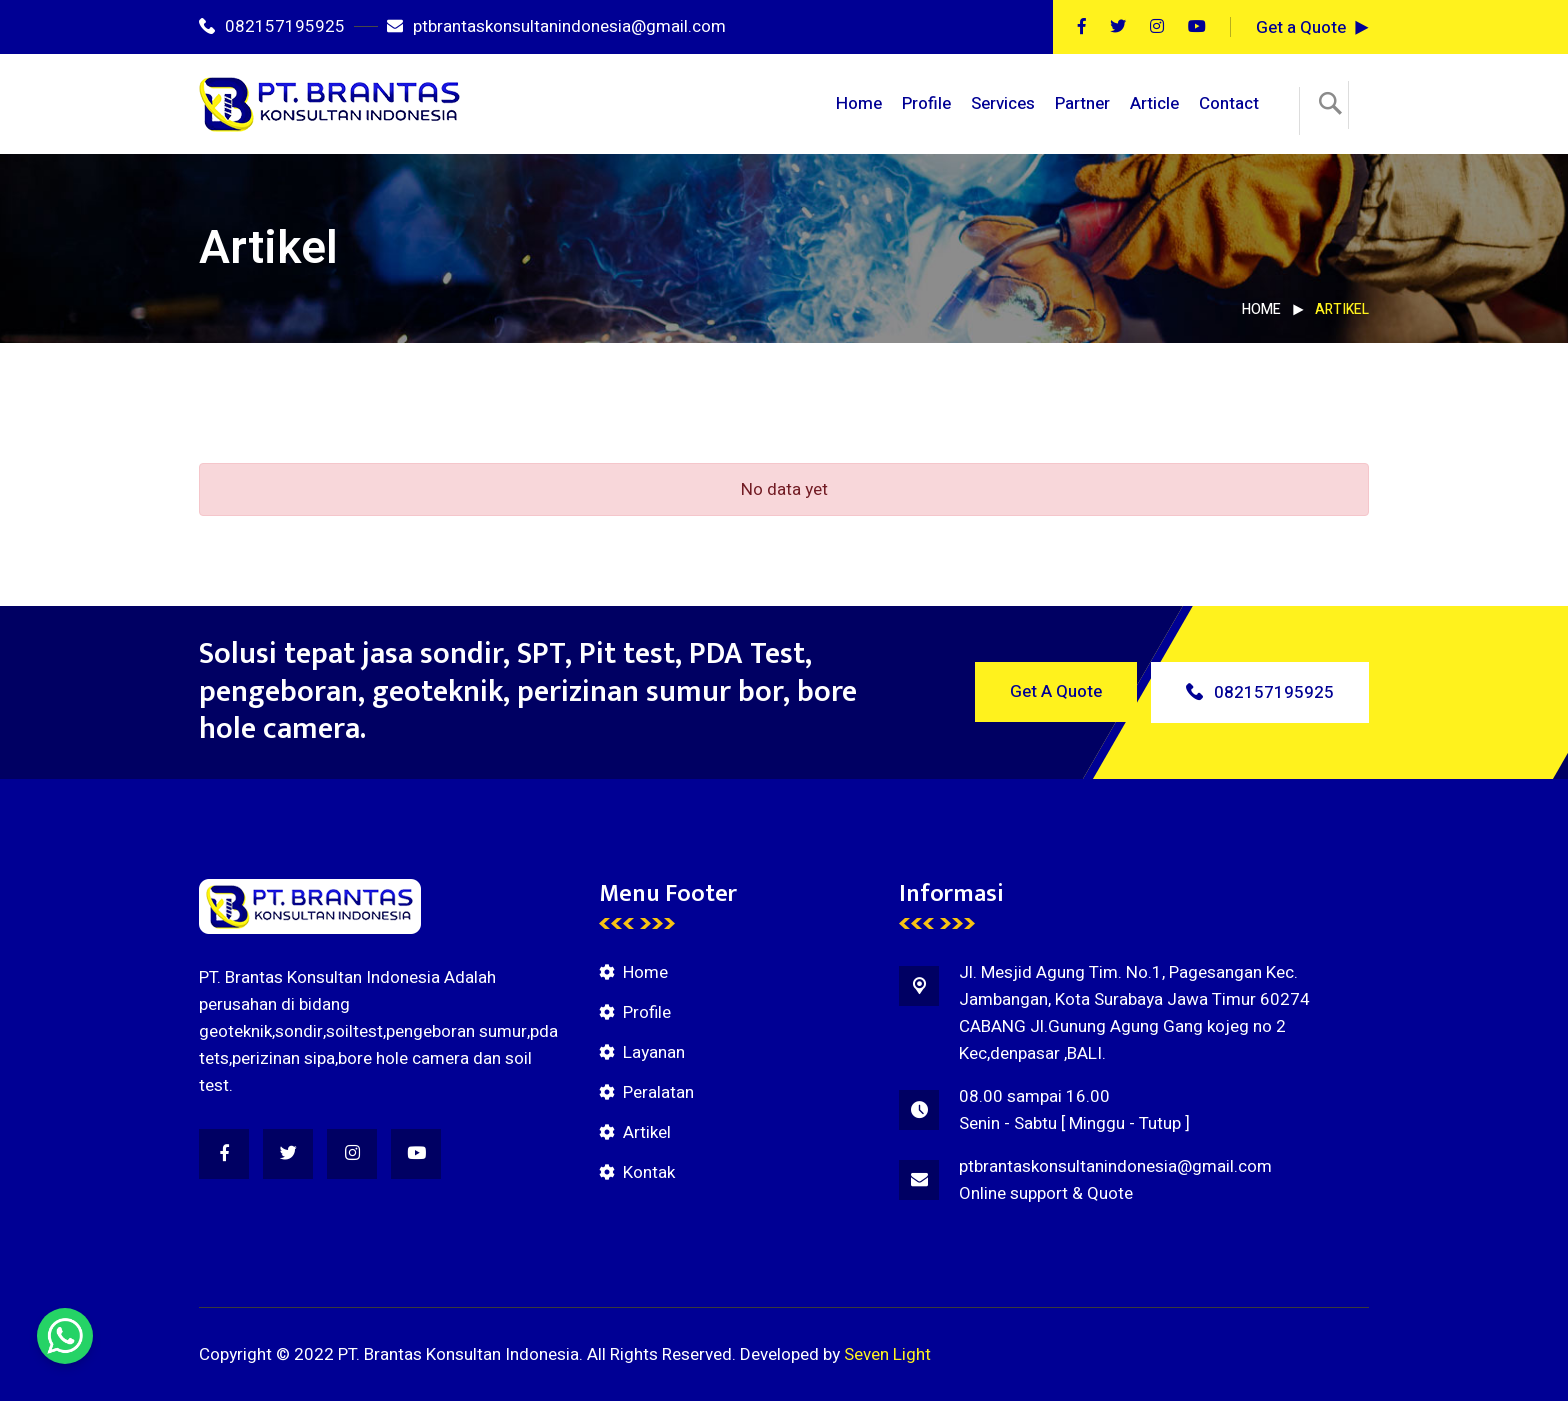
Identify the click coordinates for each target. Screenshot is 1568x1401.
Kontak (649, 1172)
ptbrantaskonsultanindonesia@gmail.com (556, 26)
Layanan (654, 1052)
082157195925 (272, 26)
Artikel (647, 1132)
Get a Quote (1301, 27)
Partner (1082, 103)
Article (1154, 103)
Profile (926, 103)
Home (859, 103)
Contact (1229, 103)
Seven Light (887, 1354)
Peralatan (658, 1092)
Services (1003, 103)
